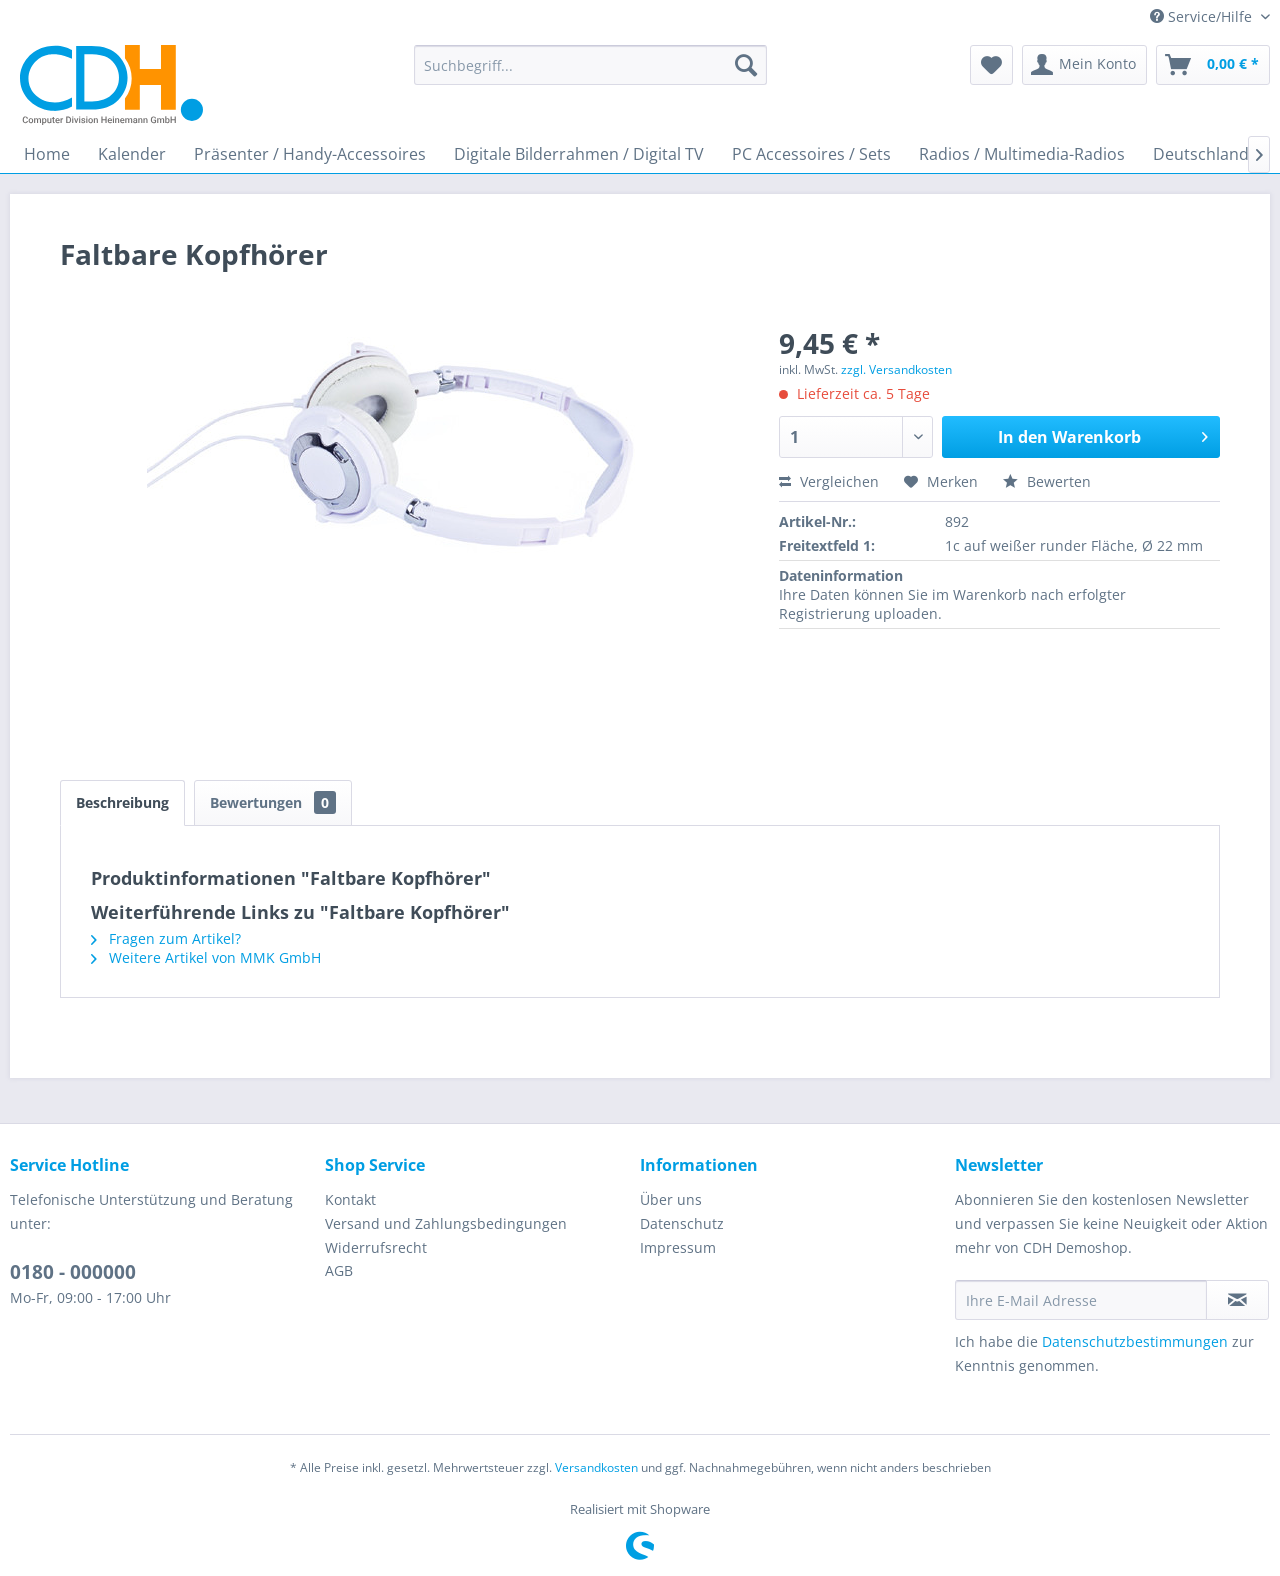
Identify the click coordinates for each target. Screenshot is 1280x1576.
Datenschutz (682, 1223)
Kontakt (350, 1199)
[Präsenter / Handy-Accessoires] (310, 154)
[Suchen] (746, 65)
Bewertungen (273, 802)
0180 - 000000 (73, 1272)
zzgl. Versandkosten (896, 369)
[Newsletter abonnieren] (1237, 1300)
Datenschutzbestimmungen (1135, 1341)
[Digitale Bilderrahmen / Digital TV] (579, 154)
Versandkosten (596, 1467)
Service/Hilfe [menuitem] (1203, 16)
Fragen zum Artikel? (166, 938)
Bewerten (1047, 481)
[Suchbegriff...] (590, 65)
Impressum (678, 1247)
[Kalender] (132, 154)
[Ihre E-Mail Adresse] (1081, 1300)
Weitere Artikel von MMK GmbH (206, 957)
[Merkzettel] (991, 65)
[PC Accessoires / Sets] (811, 154)
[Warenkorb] (1213, 65)
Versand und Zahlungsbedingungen (446, 1223)
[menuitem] (590, 65)
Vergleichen (829, 481)
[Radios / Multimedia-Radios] (1022, 154)
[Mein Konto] (1084, 65)
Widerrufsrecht (376, 1247)
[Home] (47, 154)
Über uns (671, 1199)
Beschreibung (122, 802)
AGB (339, 1270)
